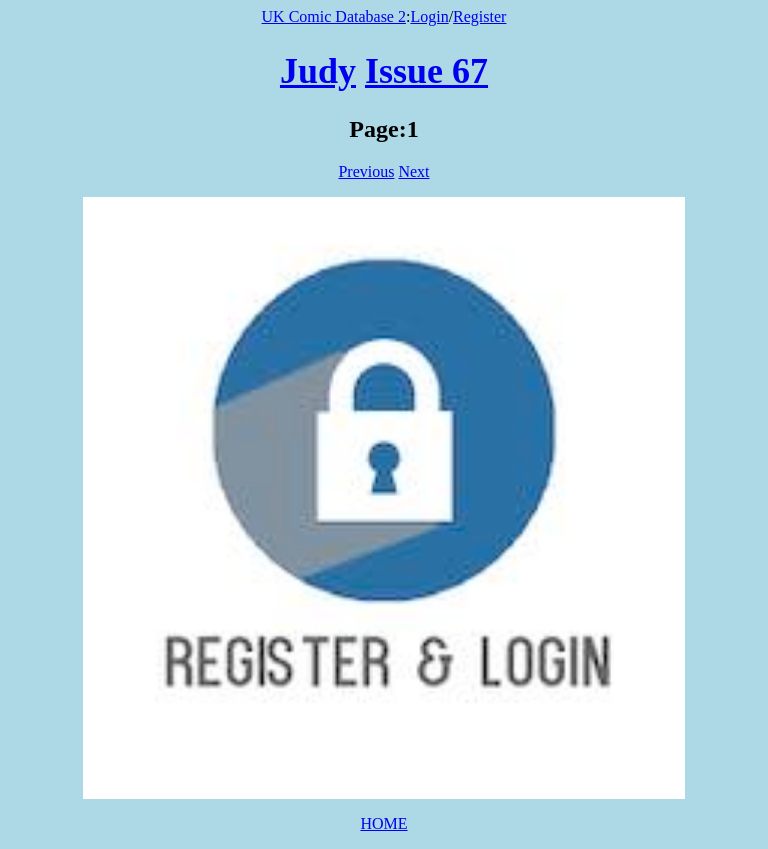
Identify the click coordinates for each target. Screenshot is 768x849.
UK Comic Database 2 (334, 16)
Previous (366, 171)
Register (479, 16)
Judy (318, 71)
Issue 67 (426, 71)
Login (429, 16)
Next (413, 171)
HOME (383, 823)
